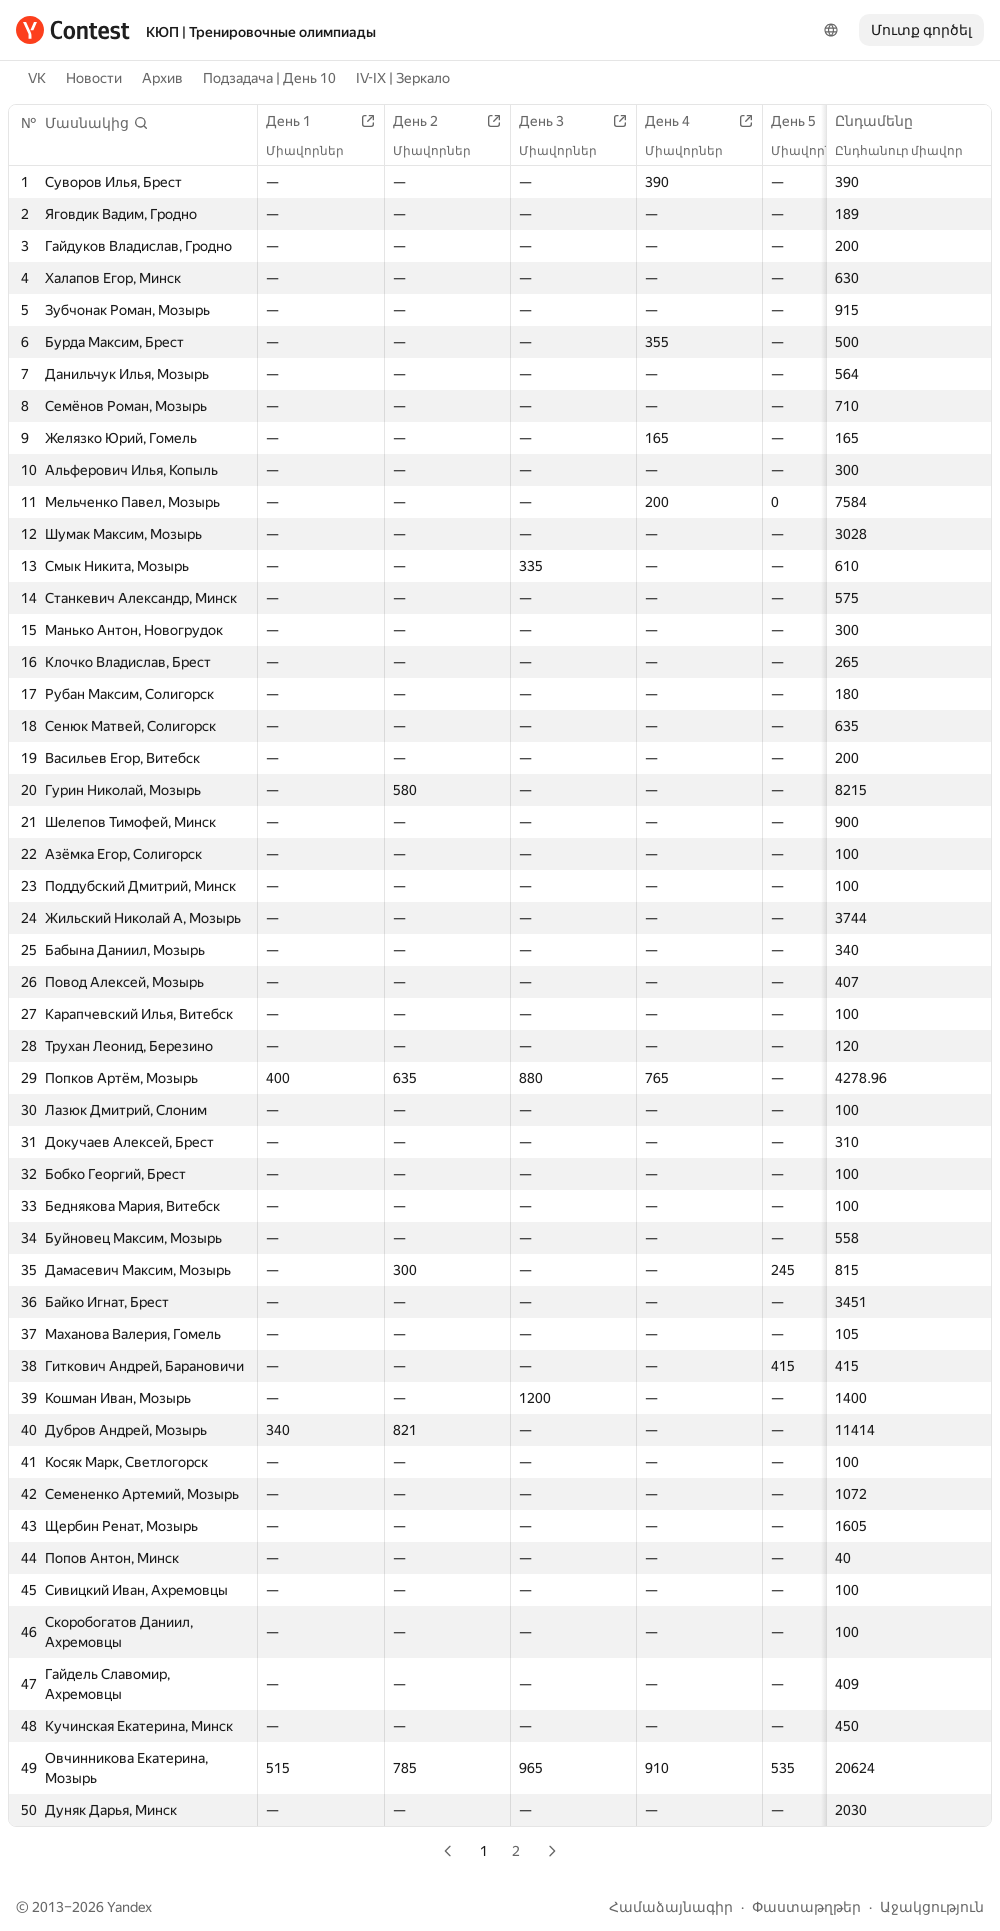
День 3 (551, 121)
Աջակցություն (932, 1907)
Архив (162, 78)
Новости (94, 78)
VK (37, 78)
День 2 (425, 121)
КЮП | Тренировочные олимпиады (261, 32)
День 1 (298, 121)
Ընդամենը (884, 121)
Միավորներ (315, 151)
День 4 (677, 121)
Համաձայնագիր (671, 1907)
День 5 (803, 121)
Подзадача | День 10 (269, 78)
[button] (97, 123)
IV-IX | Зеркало (403, 78)
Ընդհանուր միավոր (909, 151)
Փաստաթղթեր (806, 1907)
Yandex (129, 1907)
